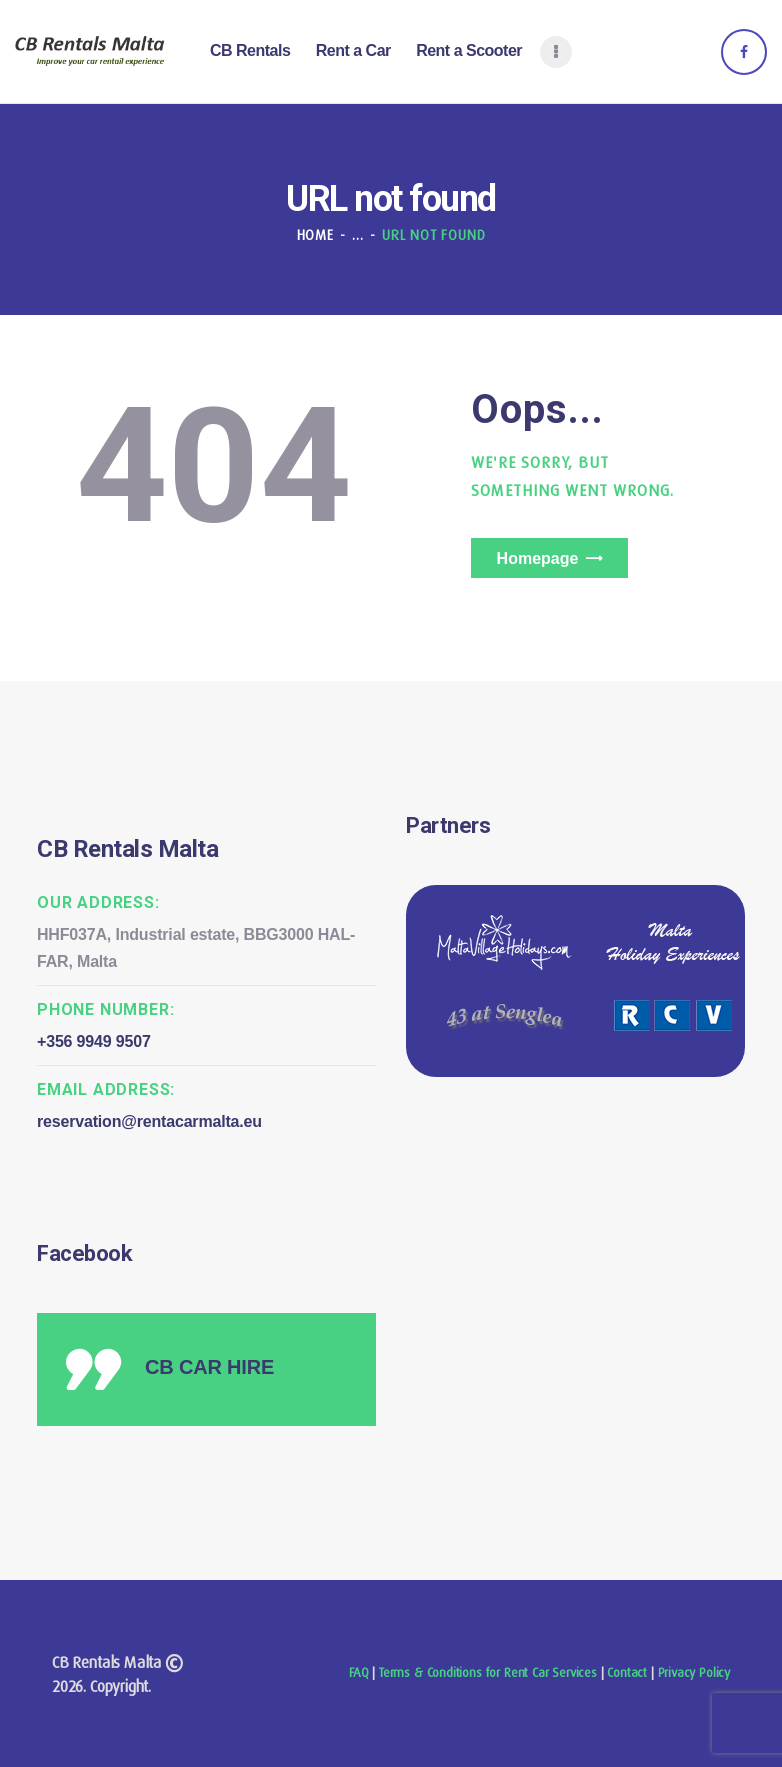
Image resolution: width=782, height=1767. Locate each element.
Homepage (538, 558)
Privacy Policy (694, 1672)
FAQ (358, 1672)
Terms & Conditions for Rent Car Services (488, 1672)
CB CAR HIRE (209, 1367)
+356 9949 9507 (94, 1041)
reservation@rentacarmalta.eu (149, 1121)
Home (315, 235)
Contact (627, 1672)
